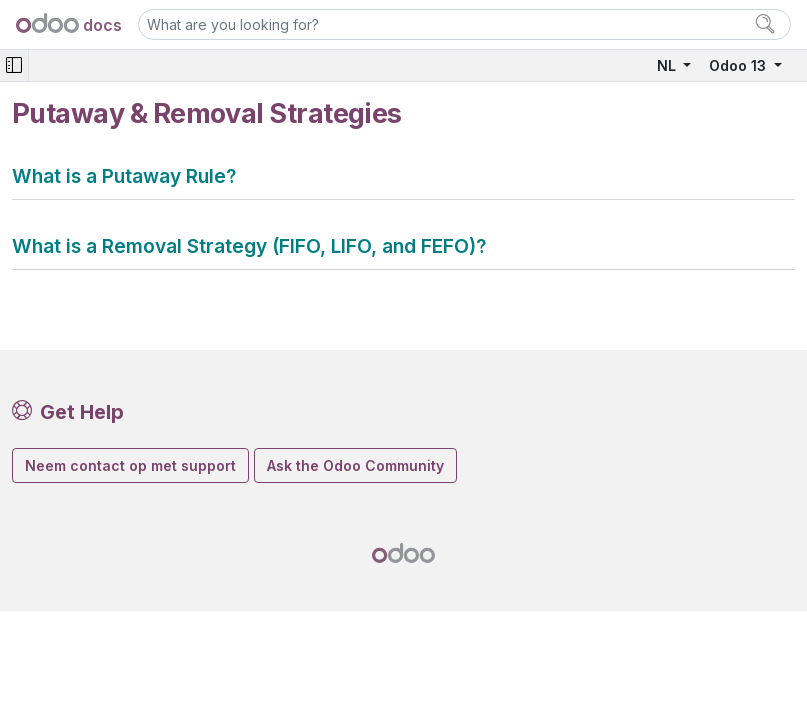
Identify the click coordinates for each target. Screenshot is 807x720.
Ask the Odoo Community (355, 465)
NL (668, 65)
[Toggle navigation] (14, 65)
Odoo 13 (739, 65)
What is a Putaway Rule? (124, 176)
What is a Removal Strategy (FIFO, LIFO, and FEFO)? (249, 246)
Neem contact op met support (130, 465)
